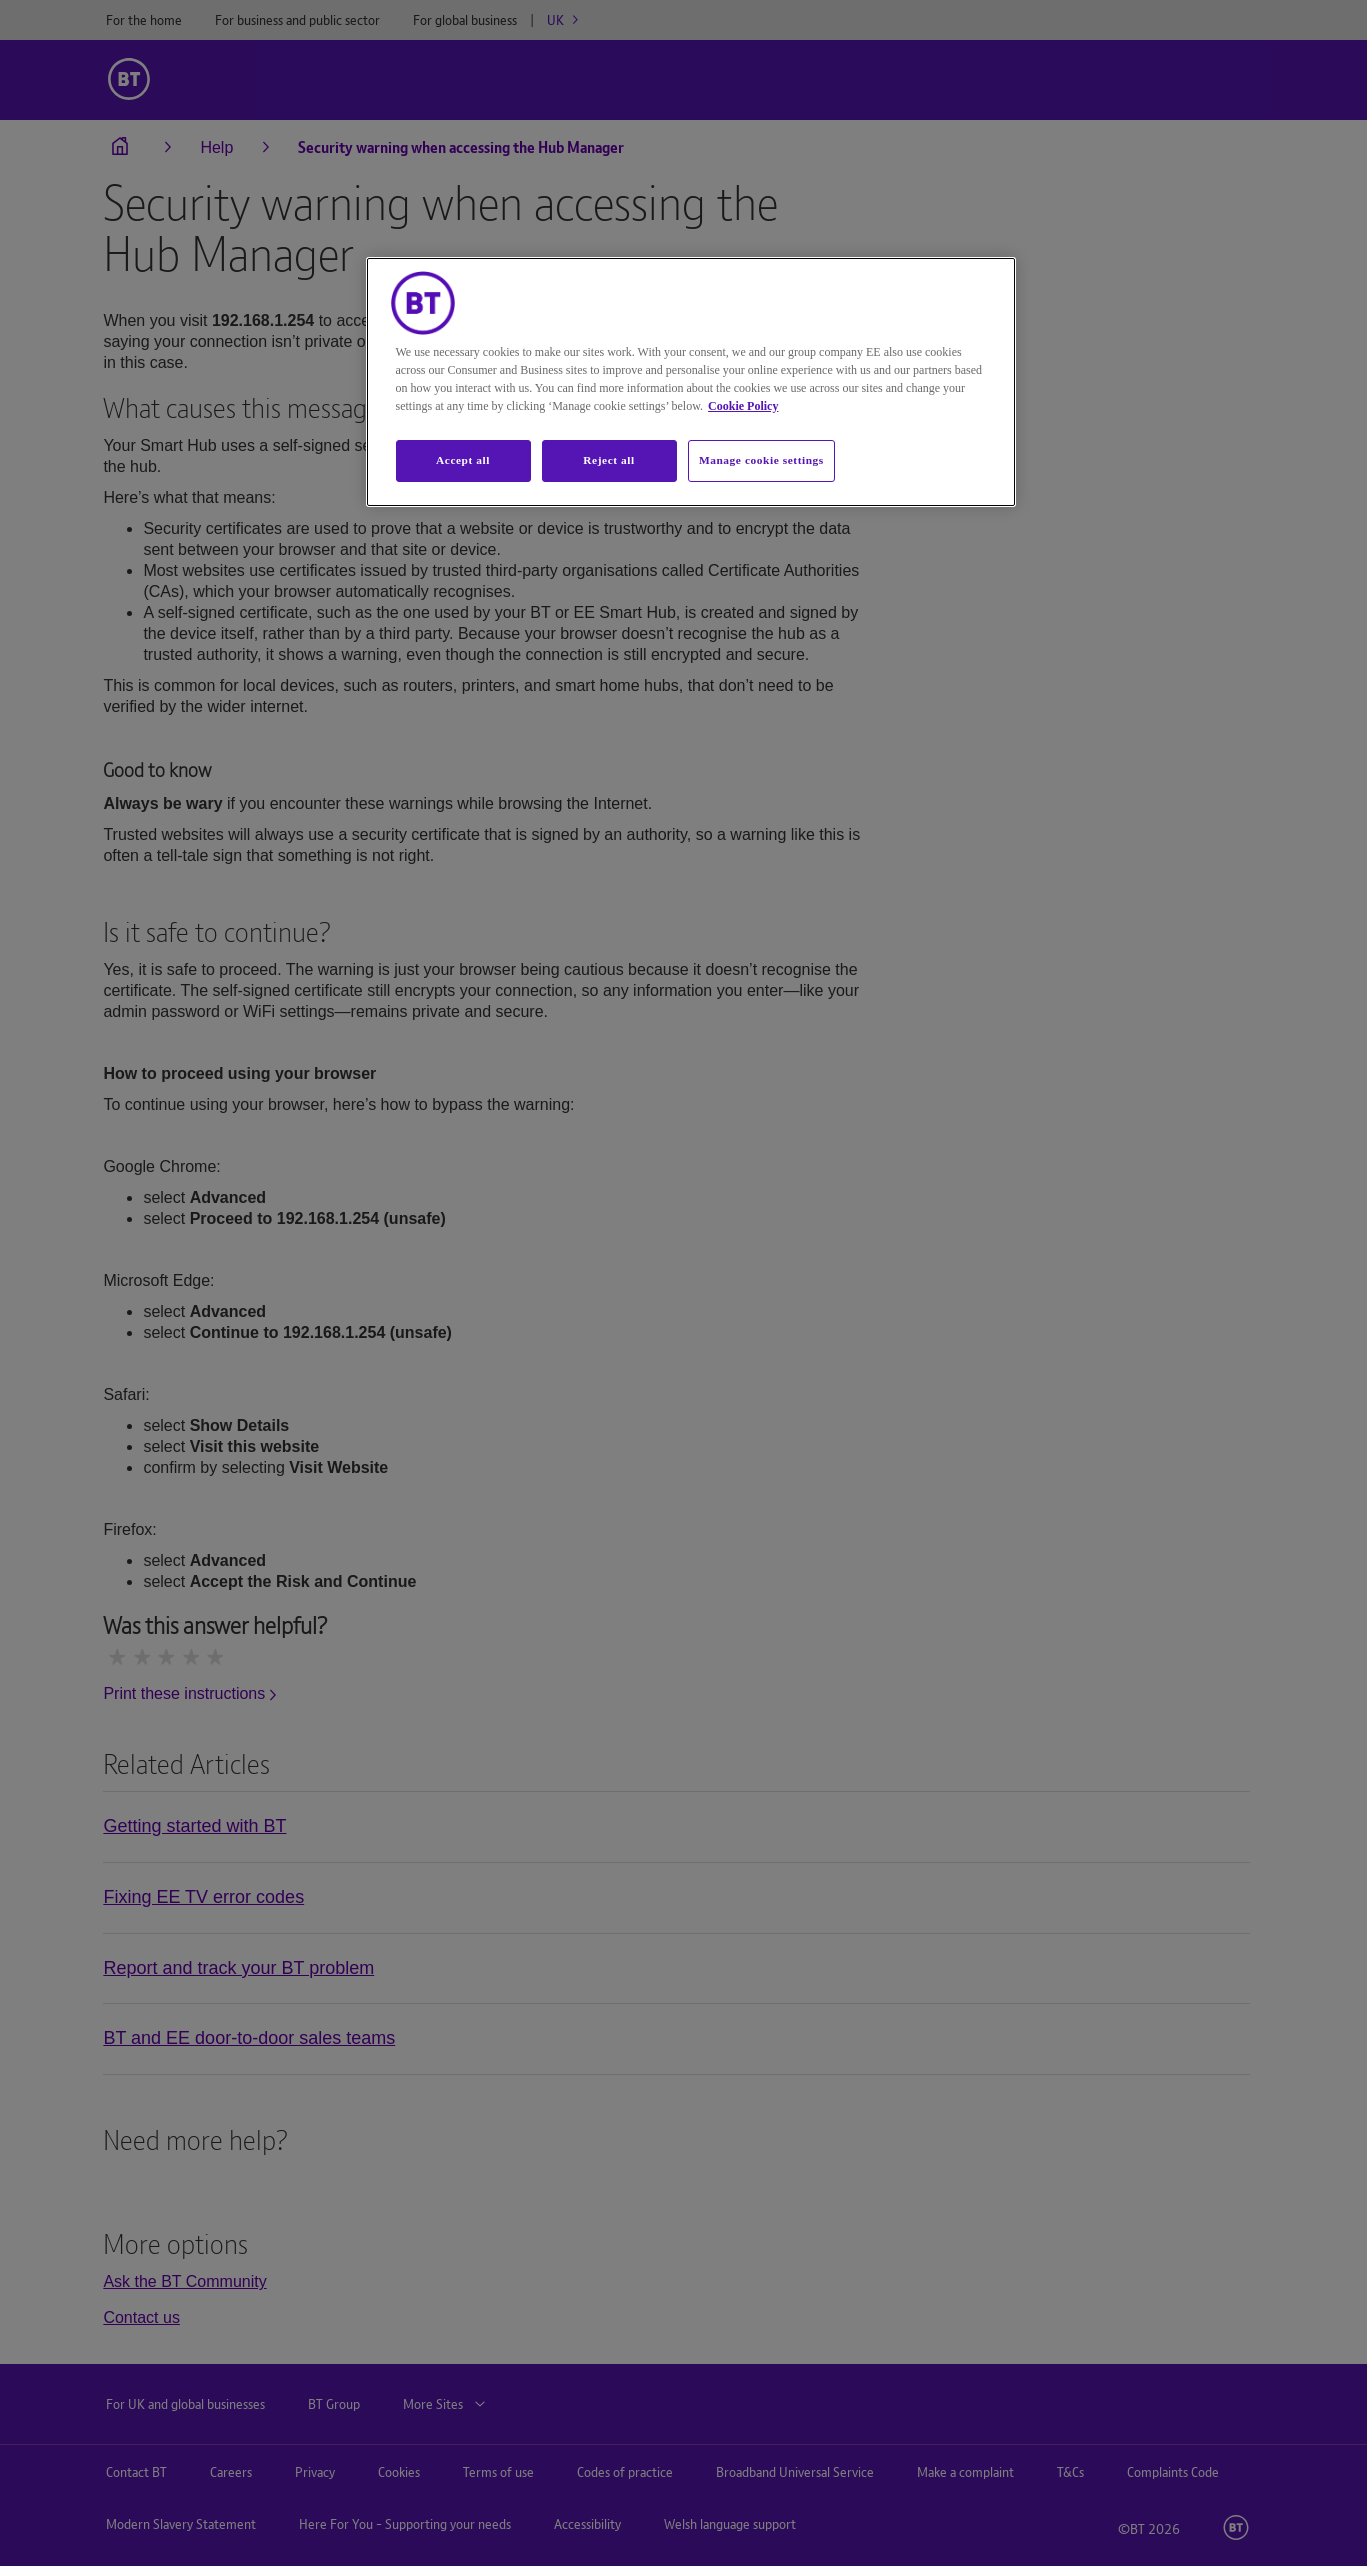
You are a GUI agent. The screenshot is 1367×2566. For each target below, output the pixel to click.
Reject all (608, 460)
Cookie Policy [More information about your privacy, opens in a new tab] (743, 406)
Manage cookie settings (761, 460)
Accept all (463, 460)
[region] (691, 382)
